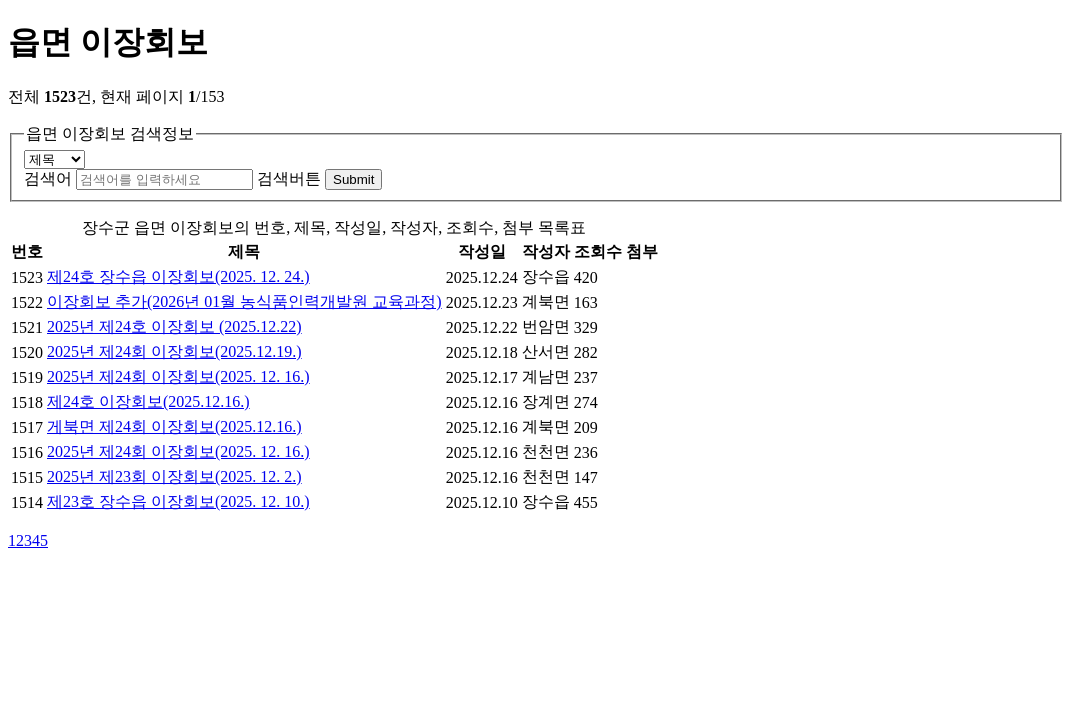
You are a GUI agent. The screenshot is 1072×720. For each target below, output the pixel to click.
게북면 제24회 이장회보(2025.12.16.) (174, 426)
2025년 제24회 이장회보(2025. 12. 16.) (178, 376)
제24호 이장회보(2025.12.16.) (148, 401)
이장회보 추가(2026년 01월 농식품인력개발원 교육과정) (244, 301)
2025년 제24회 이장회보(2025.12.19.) (174, 351)
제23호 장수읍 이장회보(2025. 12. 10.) (178, 501)
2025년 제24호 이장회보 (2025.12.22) (174, 326)
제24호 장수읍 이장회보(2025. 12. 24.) (178, 276)
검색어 (48, 178)
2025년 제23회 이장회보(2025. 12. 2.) (174, 476)
